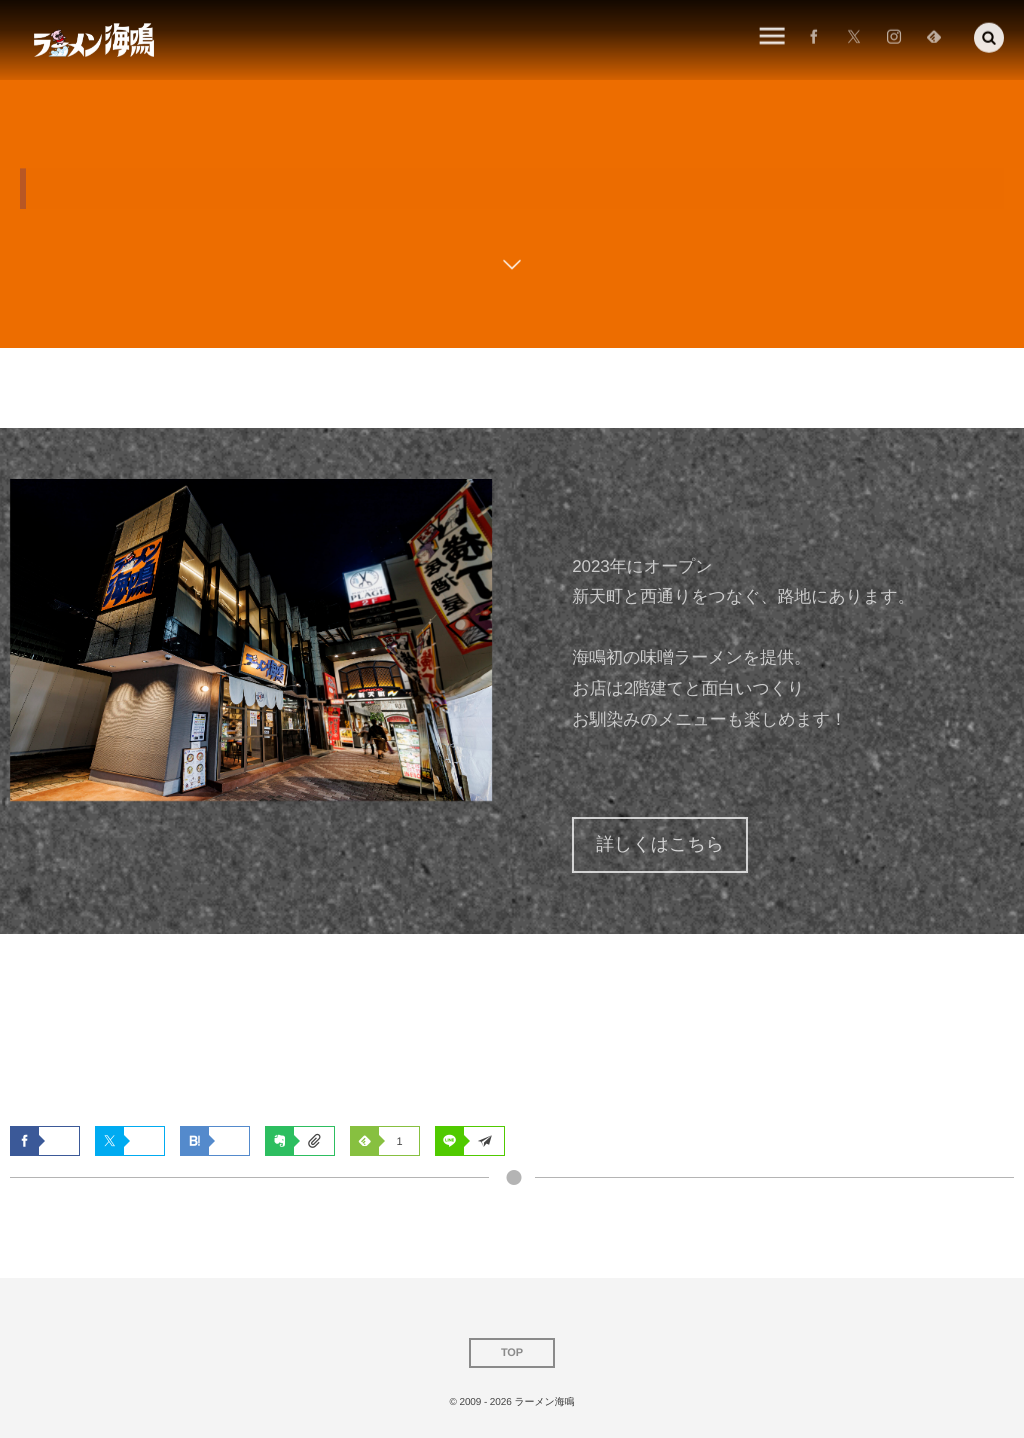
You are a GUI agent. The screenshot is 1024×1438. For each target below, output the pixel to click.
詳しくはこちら (660, 844)
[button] (989, 35)
